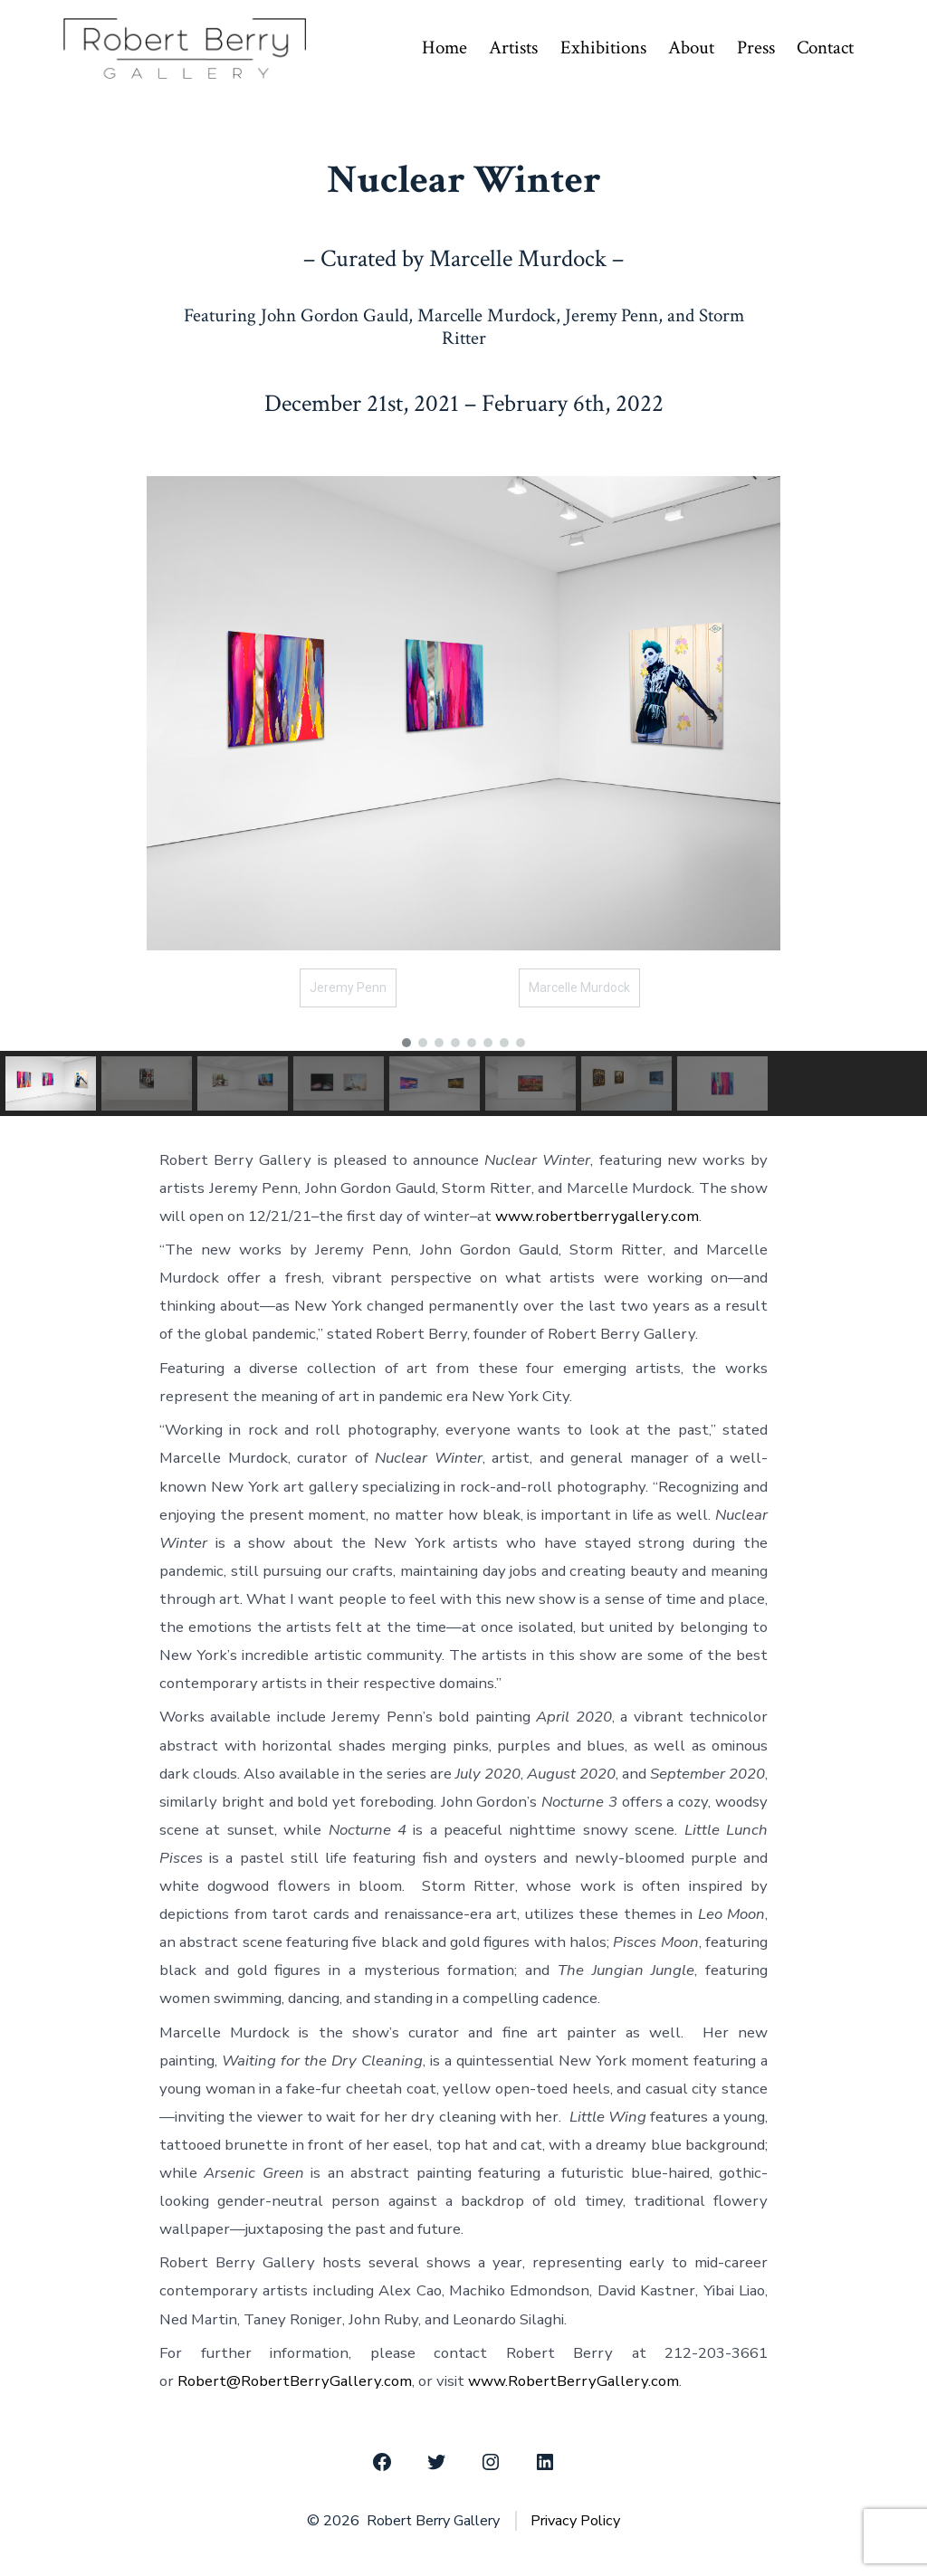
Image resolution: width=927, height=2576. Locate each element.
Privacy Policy (575, 2521)
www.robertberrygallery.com (597, 1216)
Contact (825, 47)
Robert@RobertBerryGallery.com (294, 2381)
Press (756, 47)
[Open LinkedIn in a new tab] (545, 2462)
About (691, 47)
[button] (406, 1042)
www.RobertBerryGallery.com (573, 2381)
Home (444, 47)
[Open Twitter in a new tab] (436, 2462)
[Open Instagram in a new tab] (490, 2462)
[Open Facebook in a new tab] (382, 2462)
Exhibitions (603, 47)
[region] (463, 782)
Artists (513, 47)
